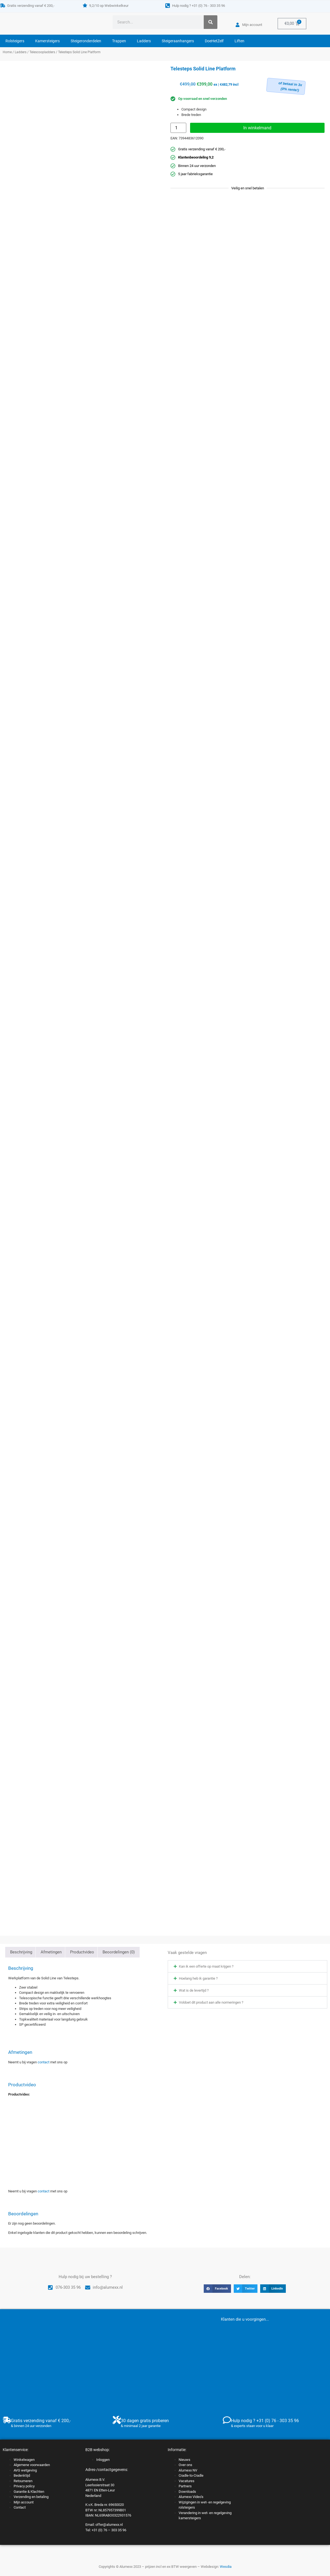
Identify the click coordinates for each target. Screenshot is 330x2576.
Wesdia (226, 2567)
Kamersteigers (47, 41)
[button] (247, 1966)
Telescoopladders (42, 52)
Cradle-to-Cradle (191, 2475)
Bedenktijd (22, 2475)
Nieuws (184, 2460)
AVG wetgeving (25, 2470)
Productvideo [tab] (82, 1952)
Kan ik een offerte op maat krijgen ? (206, 1966)
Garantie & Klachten (29, 2492)
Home (7, 52)
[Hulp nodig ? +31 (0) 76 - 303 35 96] (167, 5)
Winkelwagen (24, 2460)
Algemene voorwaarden (32, 2465)
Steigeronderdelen (86, 41)
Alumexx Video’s (191, 2497)
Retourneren (23, 2481)
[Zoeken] (210, 22)
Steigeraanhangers (178, 41)
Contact (20, 2507)
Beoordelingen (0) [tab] (119, 1952)
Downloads (187, 2492)
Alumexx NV (188, 2470)
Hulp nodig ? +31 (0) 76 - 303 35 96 (198, 6)
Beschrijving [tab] (21, 1952)
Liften (239, 41)
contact (43, 2062)
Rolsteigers (14, 41)
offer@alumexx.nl (109, 2525)
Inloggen (103, 2460)
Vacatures (186, 2481)
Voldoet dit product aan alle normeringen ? (211, 2002)
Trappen (119, 41)
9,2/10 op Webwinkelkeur (108, 6)
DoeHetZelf (214, 41)
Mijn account (24, 2502)
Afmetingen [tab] (51, 1952)
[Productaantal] (178, 128)
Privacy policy (24, 2486)
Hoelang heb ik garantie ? (198, 1978)
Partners (185, 2486)
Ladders (144, 41)
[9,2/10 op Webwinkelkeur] (85, 5)
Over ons (185, 2465)
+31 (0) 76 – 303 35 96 (109, 2530)
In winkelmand (257, 127)
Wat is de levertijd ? (194, 1990)
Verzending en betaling (31, 2497)
